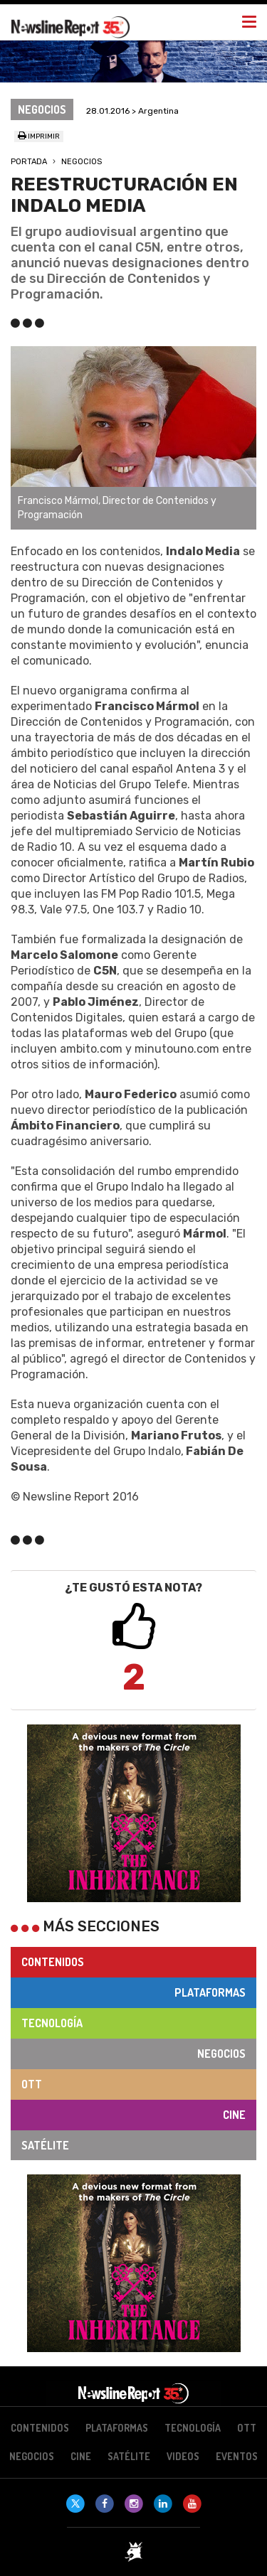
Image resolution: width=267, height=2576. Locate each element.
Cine (234, 2115)
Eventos (237, 2456)
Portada (29, 161)
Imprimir (39, 136)
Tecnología (52, 2023)
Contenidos (52, 1962)
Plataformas (210, 1992)
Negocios (81, 161)
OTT (31, 2084)
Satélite (45, 2145)
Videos (183, 2456)
